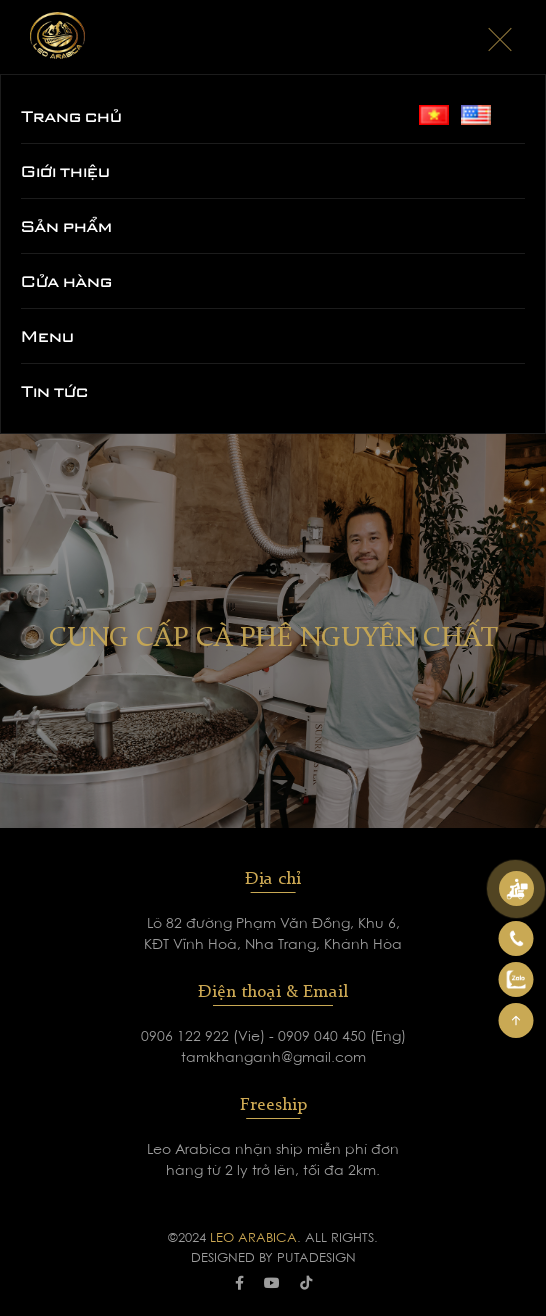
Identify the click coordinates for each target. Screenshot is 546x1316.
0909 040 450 (324, 1038)
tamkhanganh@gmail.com (273, 1059)
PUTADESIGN (316, 1258)
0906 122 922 (187, 1038)
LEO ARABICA (253, 1238)
